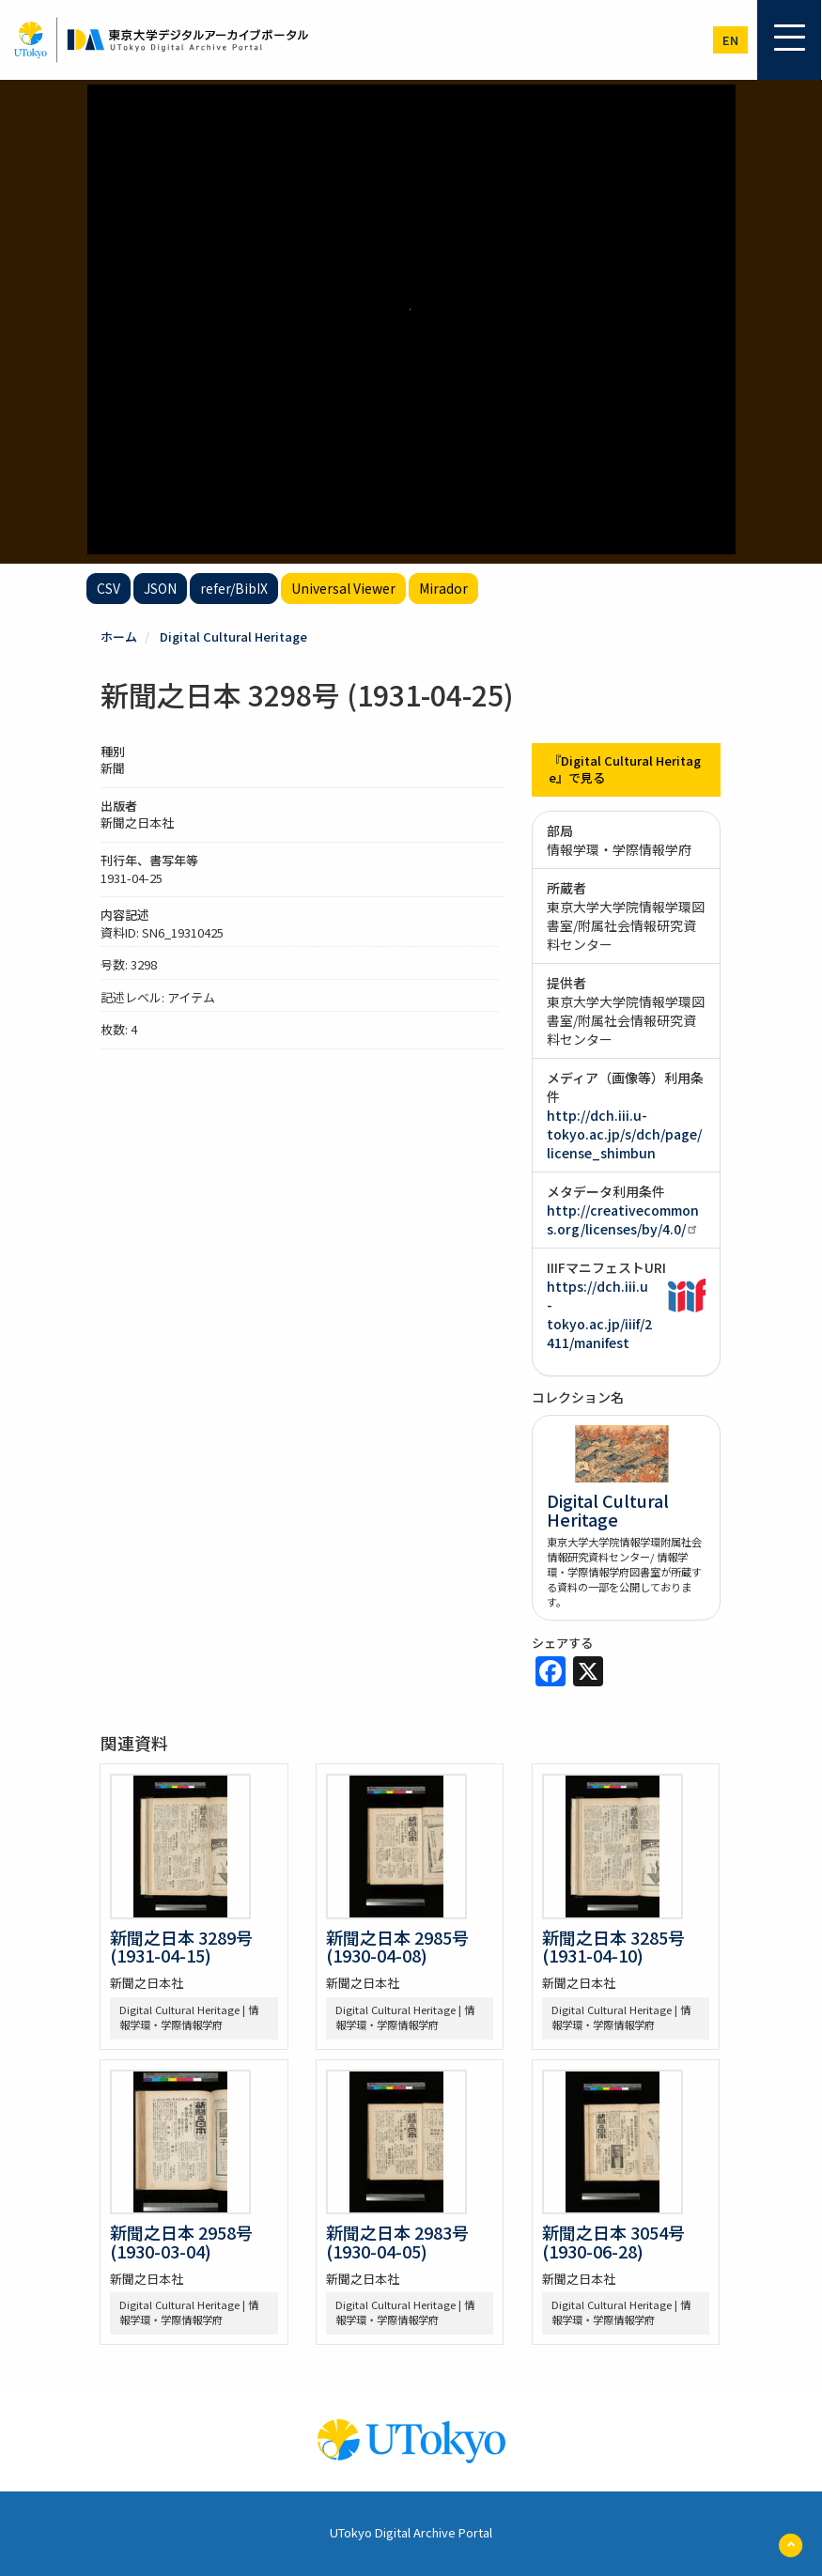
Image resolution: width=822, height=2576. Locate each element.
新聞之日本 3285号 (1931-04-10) (613, 1946)
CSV (108, 588)
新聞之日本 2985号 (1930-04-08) (397, 1946)
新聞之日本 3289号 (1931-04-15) (181, 1946)
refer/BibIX (234, 588)
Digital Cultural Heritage (233, 636)
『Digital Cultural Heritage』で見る (625, 769)
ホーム (119, 636)
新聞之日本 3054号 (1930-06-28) (613, 2241)
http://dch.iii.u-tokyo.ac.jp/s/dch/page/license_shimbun (624, 1134)
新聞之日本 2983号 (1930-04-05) (397, 2241)
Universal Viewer (343, 588)
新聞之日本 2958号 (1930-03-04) (181, 2241)
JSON (160, 588)
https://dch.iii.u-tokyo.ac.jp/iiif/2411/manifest (599, 1314)
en (730, 40)
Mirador (443, 588)
